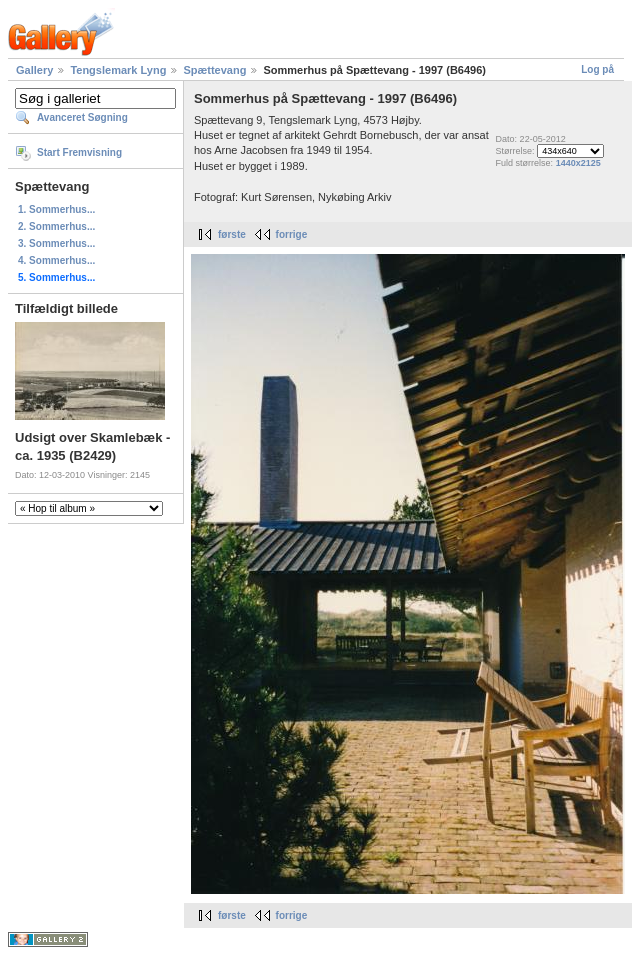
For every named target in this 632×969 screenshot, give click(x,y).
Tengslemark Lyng (118, 70)
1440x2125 (578, 163)
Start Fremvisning (79, 152)
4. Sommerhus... (56, 260)
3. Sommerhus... (56, 243)
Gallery (34, 70)
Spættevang (214, 70)
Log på (597, 69)
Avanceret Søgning (82, 117)
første (232, 234)
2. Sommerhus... (56, 226)
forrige (292, 234)
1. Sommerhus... (56, 209)
